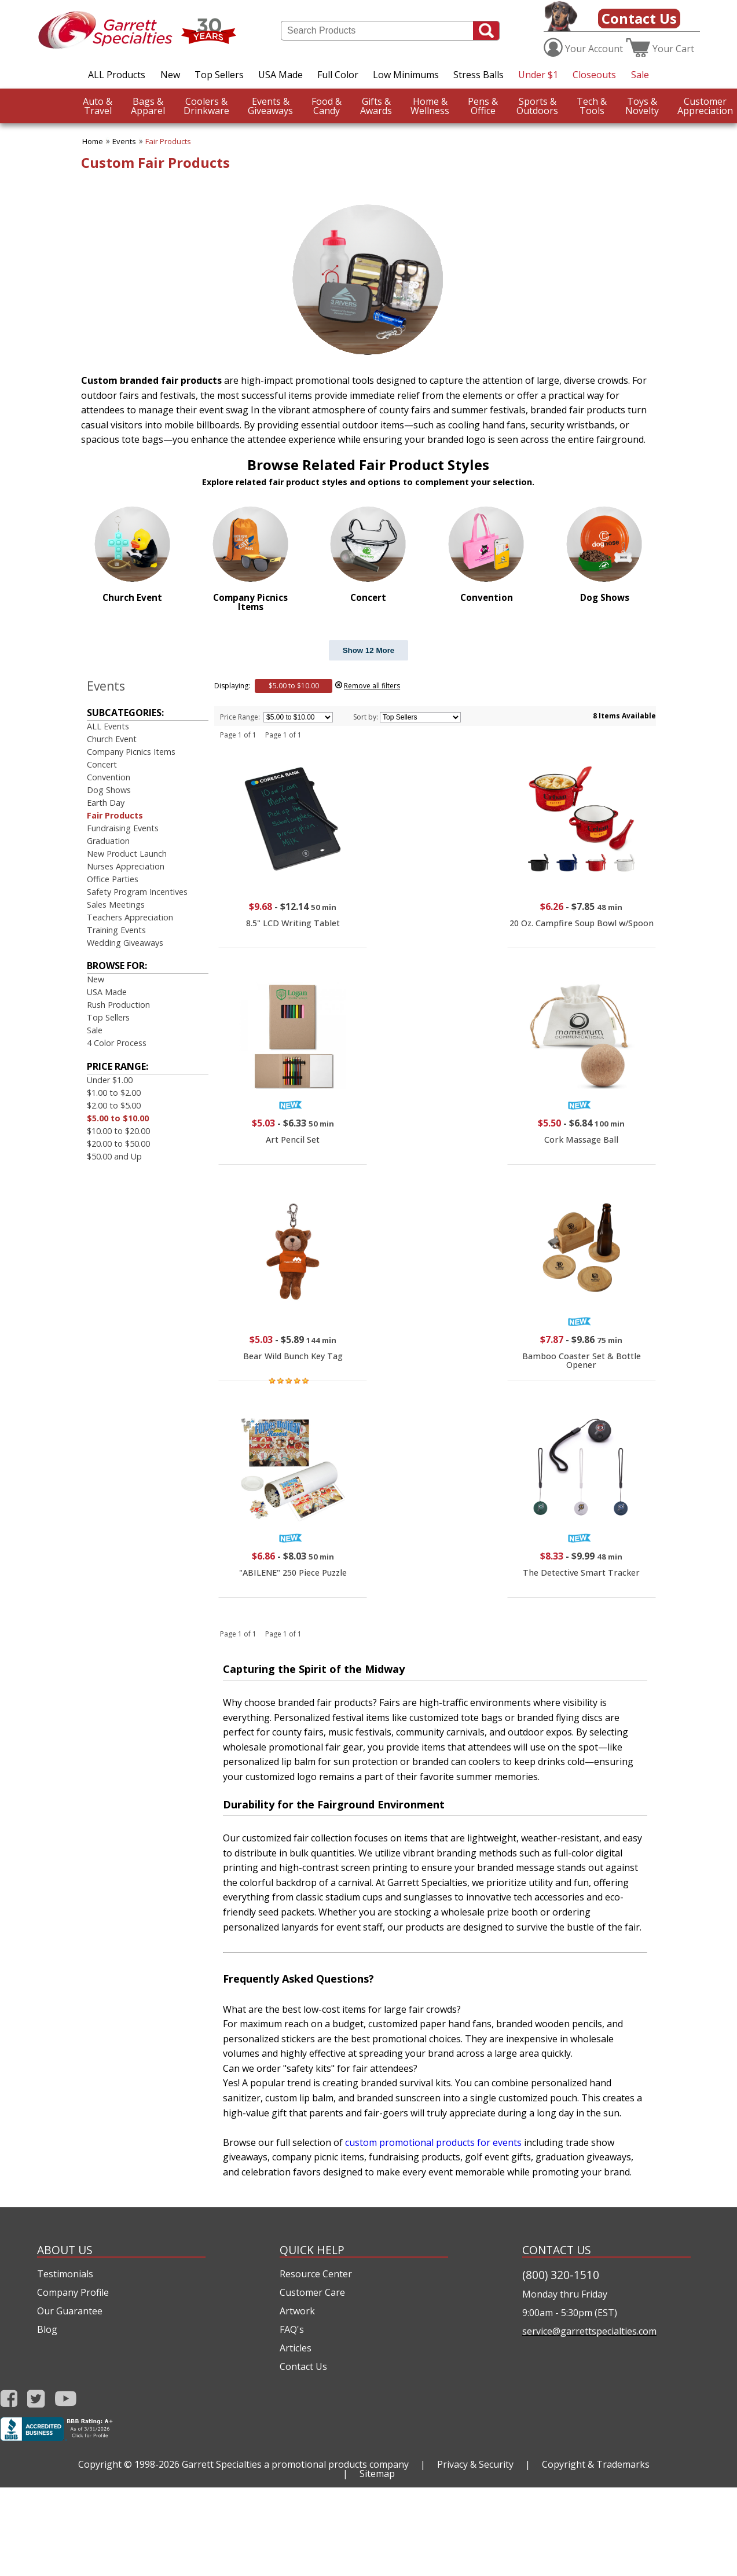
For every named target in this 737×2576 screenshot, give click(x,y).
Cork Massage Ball (581, 1139)
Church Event (112, 738)
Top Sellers (219, 74)
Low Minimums (406, 74)
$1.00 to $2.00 (114, 1092)
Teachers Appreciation (130, 917)
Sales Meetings (116, 904)
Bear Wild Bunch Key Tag (293, 1356)
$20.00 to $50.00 (118, 1143)
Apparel (148, 106)
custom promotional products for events (433, 2142)
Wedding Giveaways (125, 942)
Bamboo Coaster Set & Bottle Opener (581, 1360)
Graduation (108, 840)
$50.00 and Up (114, 1156)
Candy (326, 106)
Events (124, 141)
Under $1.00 (110, 1079)
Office (483, 106)
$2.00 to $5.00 (114, 1105)
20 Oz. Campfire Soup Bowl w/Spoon (581, 923)
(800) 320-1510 (560, 2274)
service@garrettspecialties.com (589, 2331)
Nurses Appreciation (125, 866)
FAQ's (292, 2329)
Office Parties (112, 879)
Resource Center (316, 2273)
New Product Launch (127, 853)
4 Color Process (116, 1042)
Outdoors (537, 106)
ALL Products (116, 74)
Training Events (116, 929)
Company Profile (73, 2292)
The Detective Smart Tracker (581, 1572)
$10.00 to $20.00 (118, 1130)
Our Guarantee (69, 2311)
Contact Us (639, 18)
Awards (376, 106)
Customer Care (312, 2292)
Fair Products (168, 141)
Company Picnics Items (131, 751)
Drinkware (206, 106)
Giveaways (270, 106)
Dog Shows (109, 789)
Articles (295, 2348)
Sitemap (377, 2473)
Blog (47, 2329)
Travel (97, 106)
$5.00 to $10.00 (118, 1118)
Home (92, 141)
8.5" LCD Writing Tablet (293, 923)
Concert (102, 764)
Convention (108, 777)
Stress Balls (478, 74)
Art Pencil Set (293, 1139)
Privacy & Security (475, 2464)
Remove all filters (372, 686)
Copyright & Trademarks (596, 2464)
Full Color (337, 74)
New (170, 74)
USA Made (280, 74)
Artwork (297, 2311)
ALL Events (108, 726)
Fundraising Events (123, 828)
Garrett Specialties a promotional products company (295, 2464)
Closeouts (594, 74)
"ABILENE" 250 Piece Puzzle (293, 1572)
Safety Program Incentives (137, 891)
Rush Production (118, 1004)
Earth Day (105, 802)
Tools (592, 106)
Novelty (642, 106)
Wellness (429, 106)
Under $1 (538, 74)
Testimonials (65, 2273)
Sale (640, 74)
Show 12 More (369, 650)
